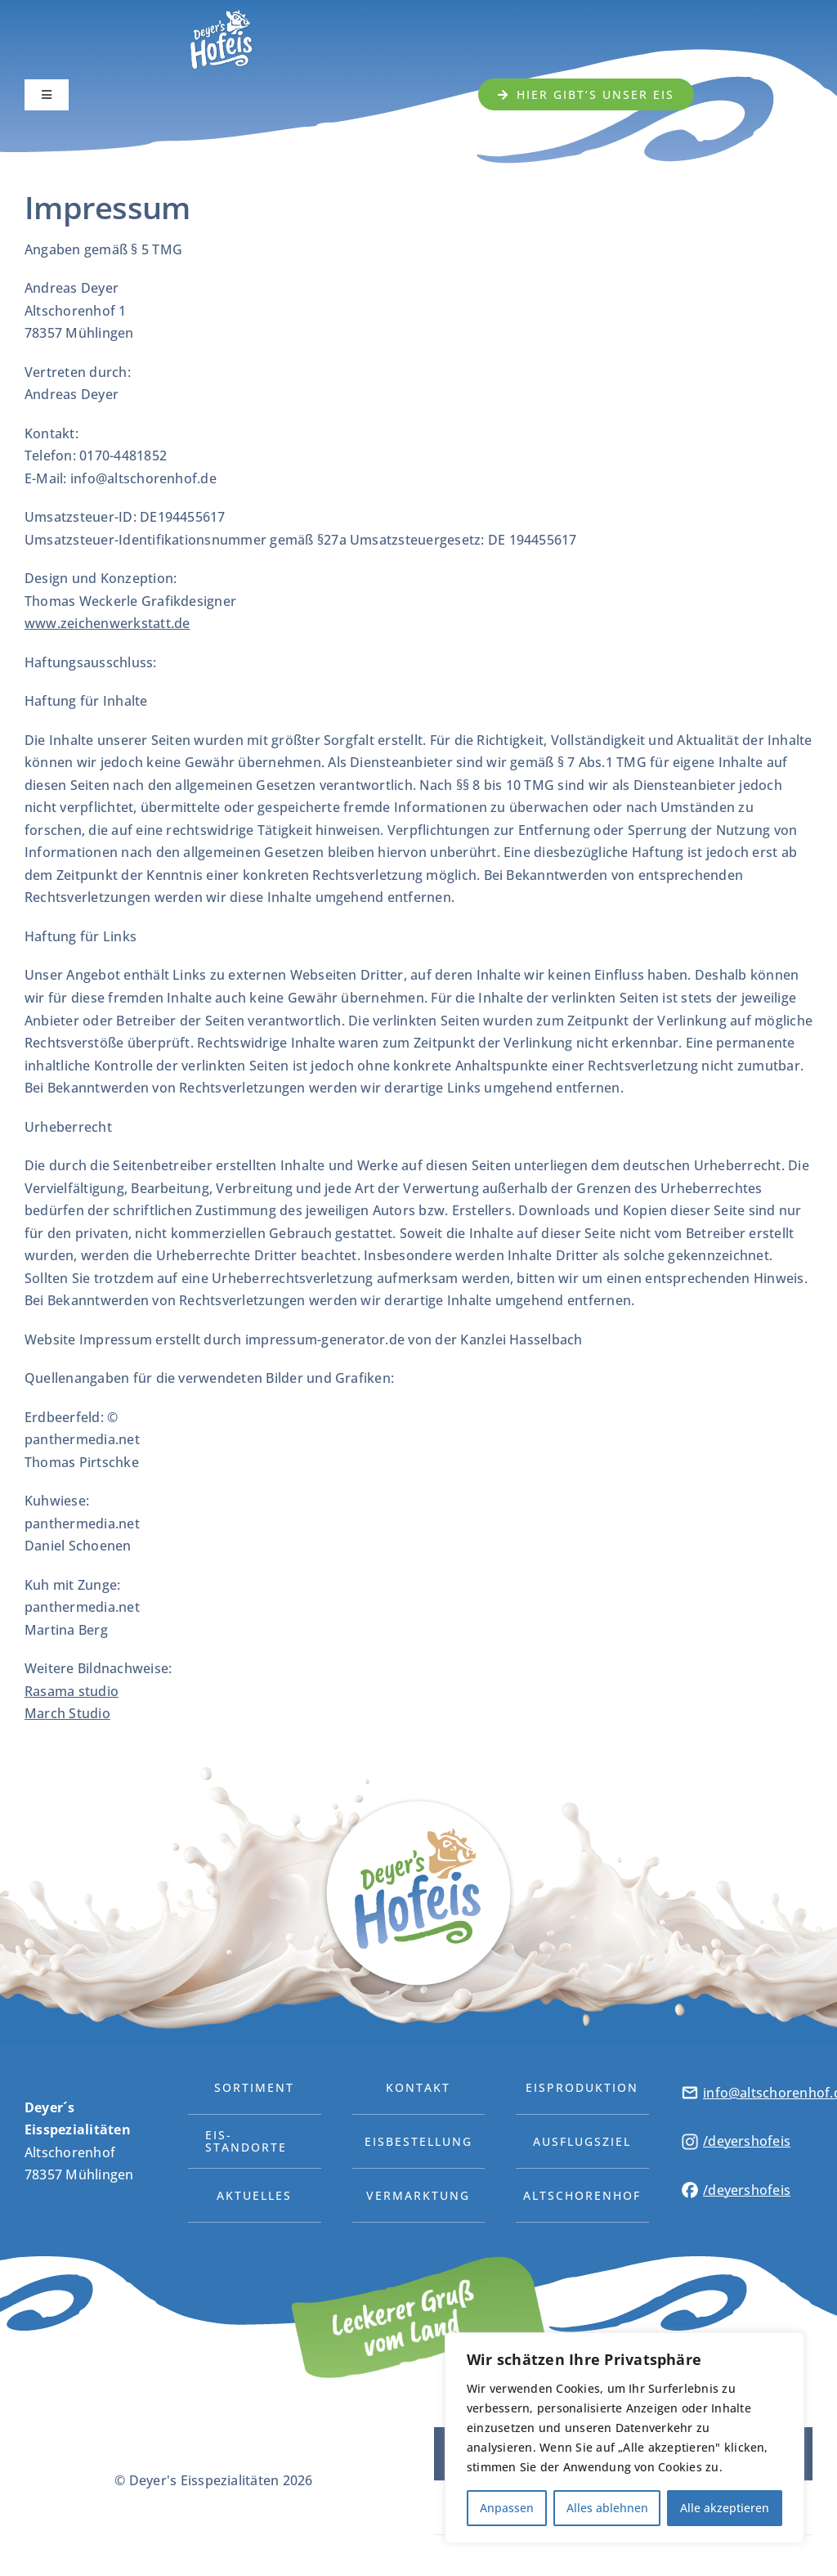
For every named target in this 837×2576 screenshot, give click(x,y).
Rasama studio (72, 1691)
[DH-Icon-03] (690, 2188)
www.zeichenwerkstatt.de (107, 623)
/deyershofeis (746, 2141)
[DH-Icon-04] (690, 2091)
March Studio (67, 1713)
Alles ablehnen (607, 2507)
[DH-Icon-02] (690, 2140)
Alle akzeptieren (724, 2507)
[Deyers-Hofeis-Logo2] (221, 13)
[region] (624, 2437)
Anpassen (507, 2507)
